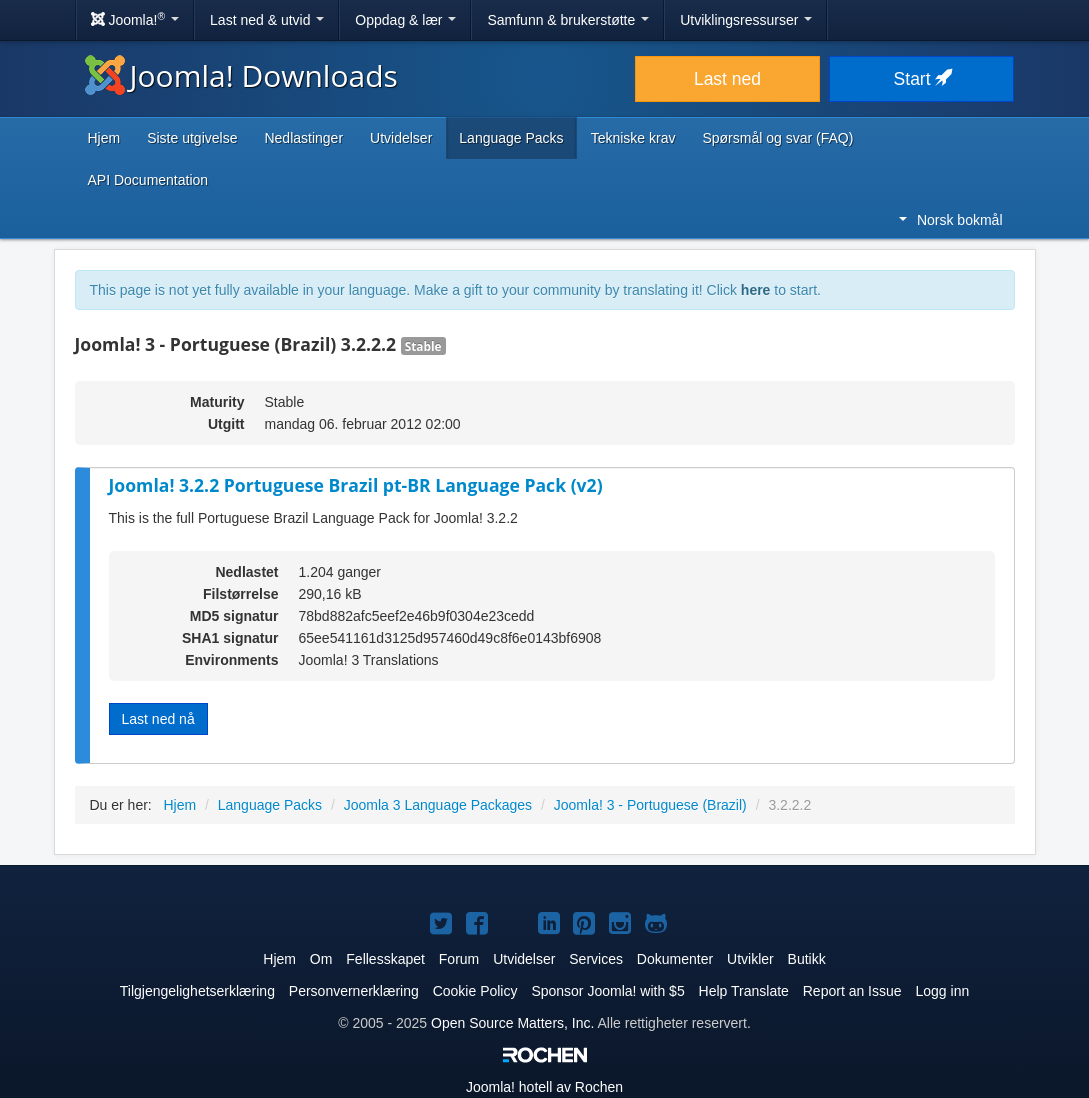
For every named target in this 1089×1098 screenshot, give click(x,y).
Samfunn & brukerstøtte (568, 20)
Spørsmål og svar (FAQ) (777, 138)
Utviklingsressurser (746, 20)
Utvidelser (401, 138)
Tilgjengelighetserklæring (197, 991)
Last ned (727, 79)
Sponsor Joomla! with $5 (607, 991)
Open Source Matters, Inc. (512, 1023)
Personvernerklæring (354, 991)
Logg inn (942, 991)
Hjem (104, 138)
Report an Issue (852, 991)
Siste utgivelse (192, 138)
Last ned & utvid (267, 20)
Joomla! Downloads (241, 75)
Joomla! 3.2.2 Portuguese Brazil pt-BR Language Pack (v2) (356, 485)
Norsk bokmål (951, 220)
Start (922, 79)
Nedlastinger (303, 138)
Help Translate (744, 991)
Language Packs (511, 138)
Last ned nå (158, 719)
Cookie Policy (475, 991)
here (756, 290)
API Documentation (148, 180)
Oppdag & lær (405, 20)
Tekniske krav (633, 138)
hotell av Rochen (544, 1087)
